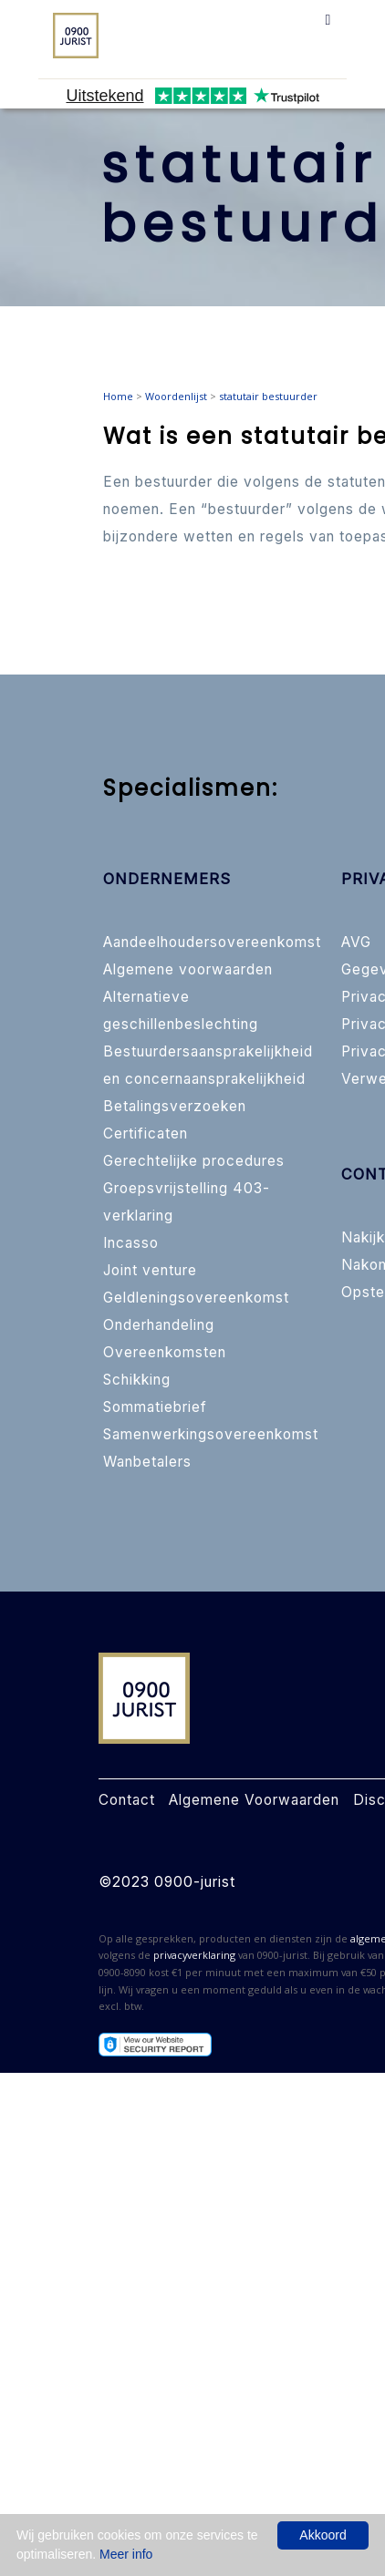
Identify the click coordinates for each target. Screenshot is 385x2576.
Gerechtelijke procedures (194, 1161)
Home (118, 396)
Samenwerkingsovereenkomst (210, 1434)
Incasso (131, 1243)
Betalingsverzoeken (174, 1106)
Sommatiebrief (155, 1407)
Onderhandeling (158, 1325)
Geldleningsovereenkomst (196, 1297)
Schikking (137, 1379)
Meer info (125, 2554)
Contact (127, 1799)
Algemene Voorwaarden (254, 1799)
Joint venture (150, 1270)
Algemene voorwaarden (188, 969)
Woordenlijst (176, 396)
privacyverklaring (194, 1955)
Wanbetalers (147, 1461)
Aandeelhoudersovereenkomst (212, 942)
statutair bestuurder (268, 396)
